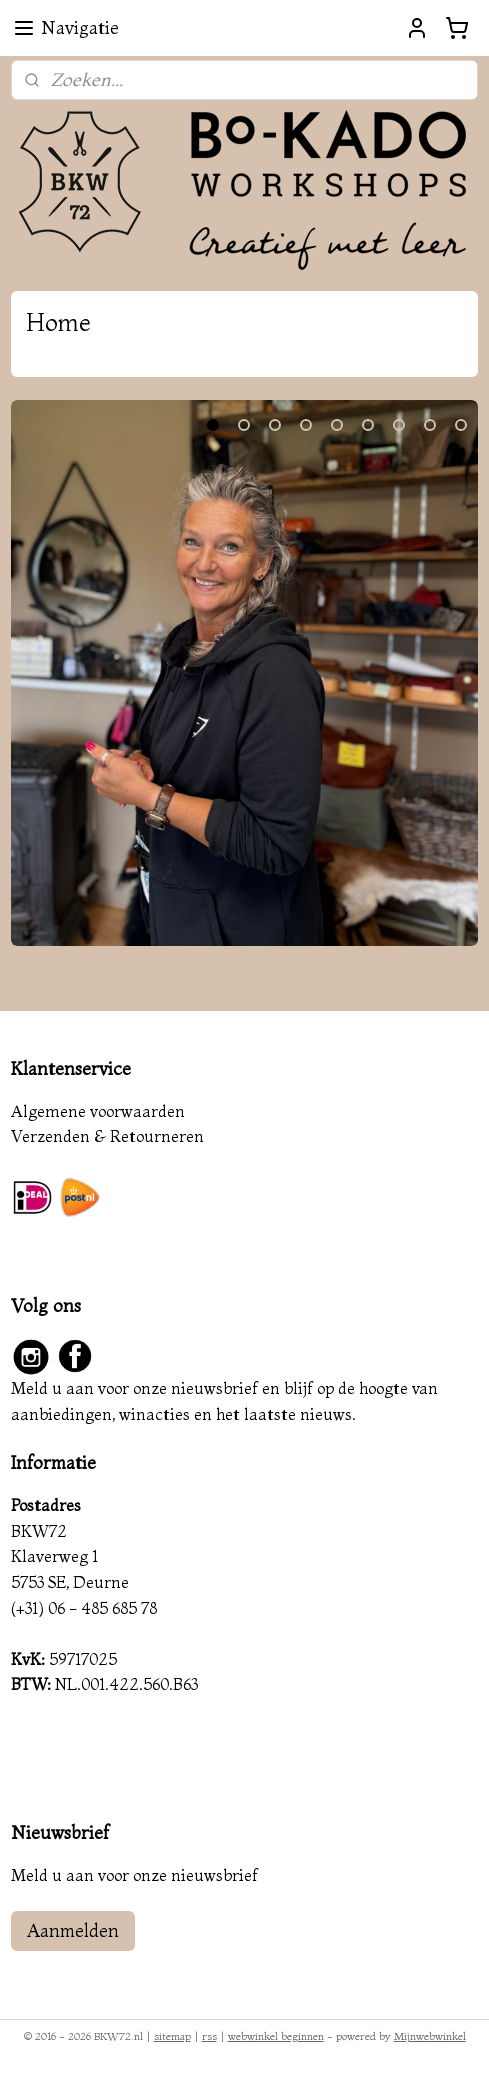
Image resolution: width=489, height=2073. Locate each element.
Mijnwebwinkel (430, 2036)
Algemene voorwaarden (98, 1111)
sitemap (172, 2036)
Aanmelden (73, 1930)
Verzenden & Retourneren (107, 1136)
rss (209, 2036)
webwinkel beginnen (276, 2036)
